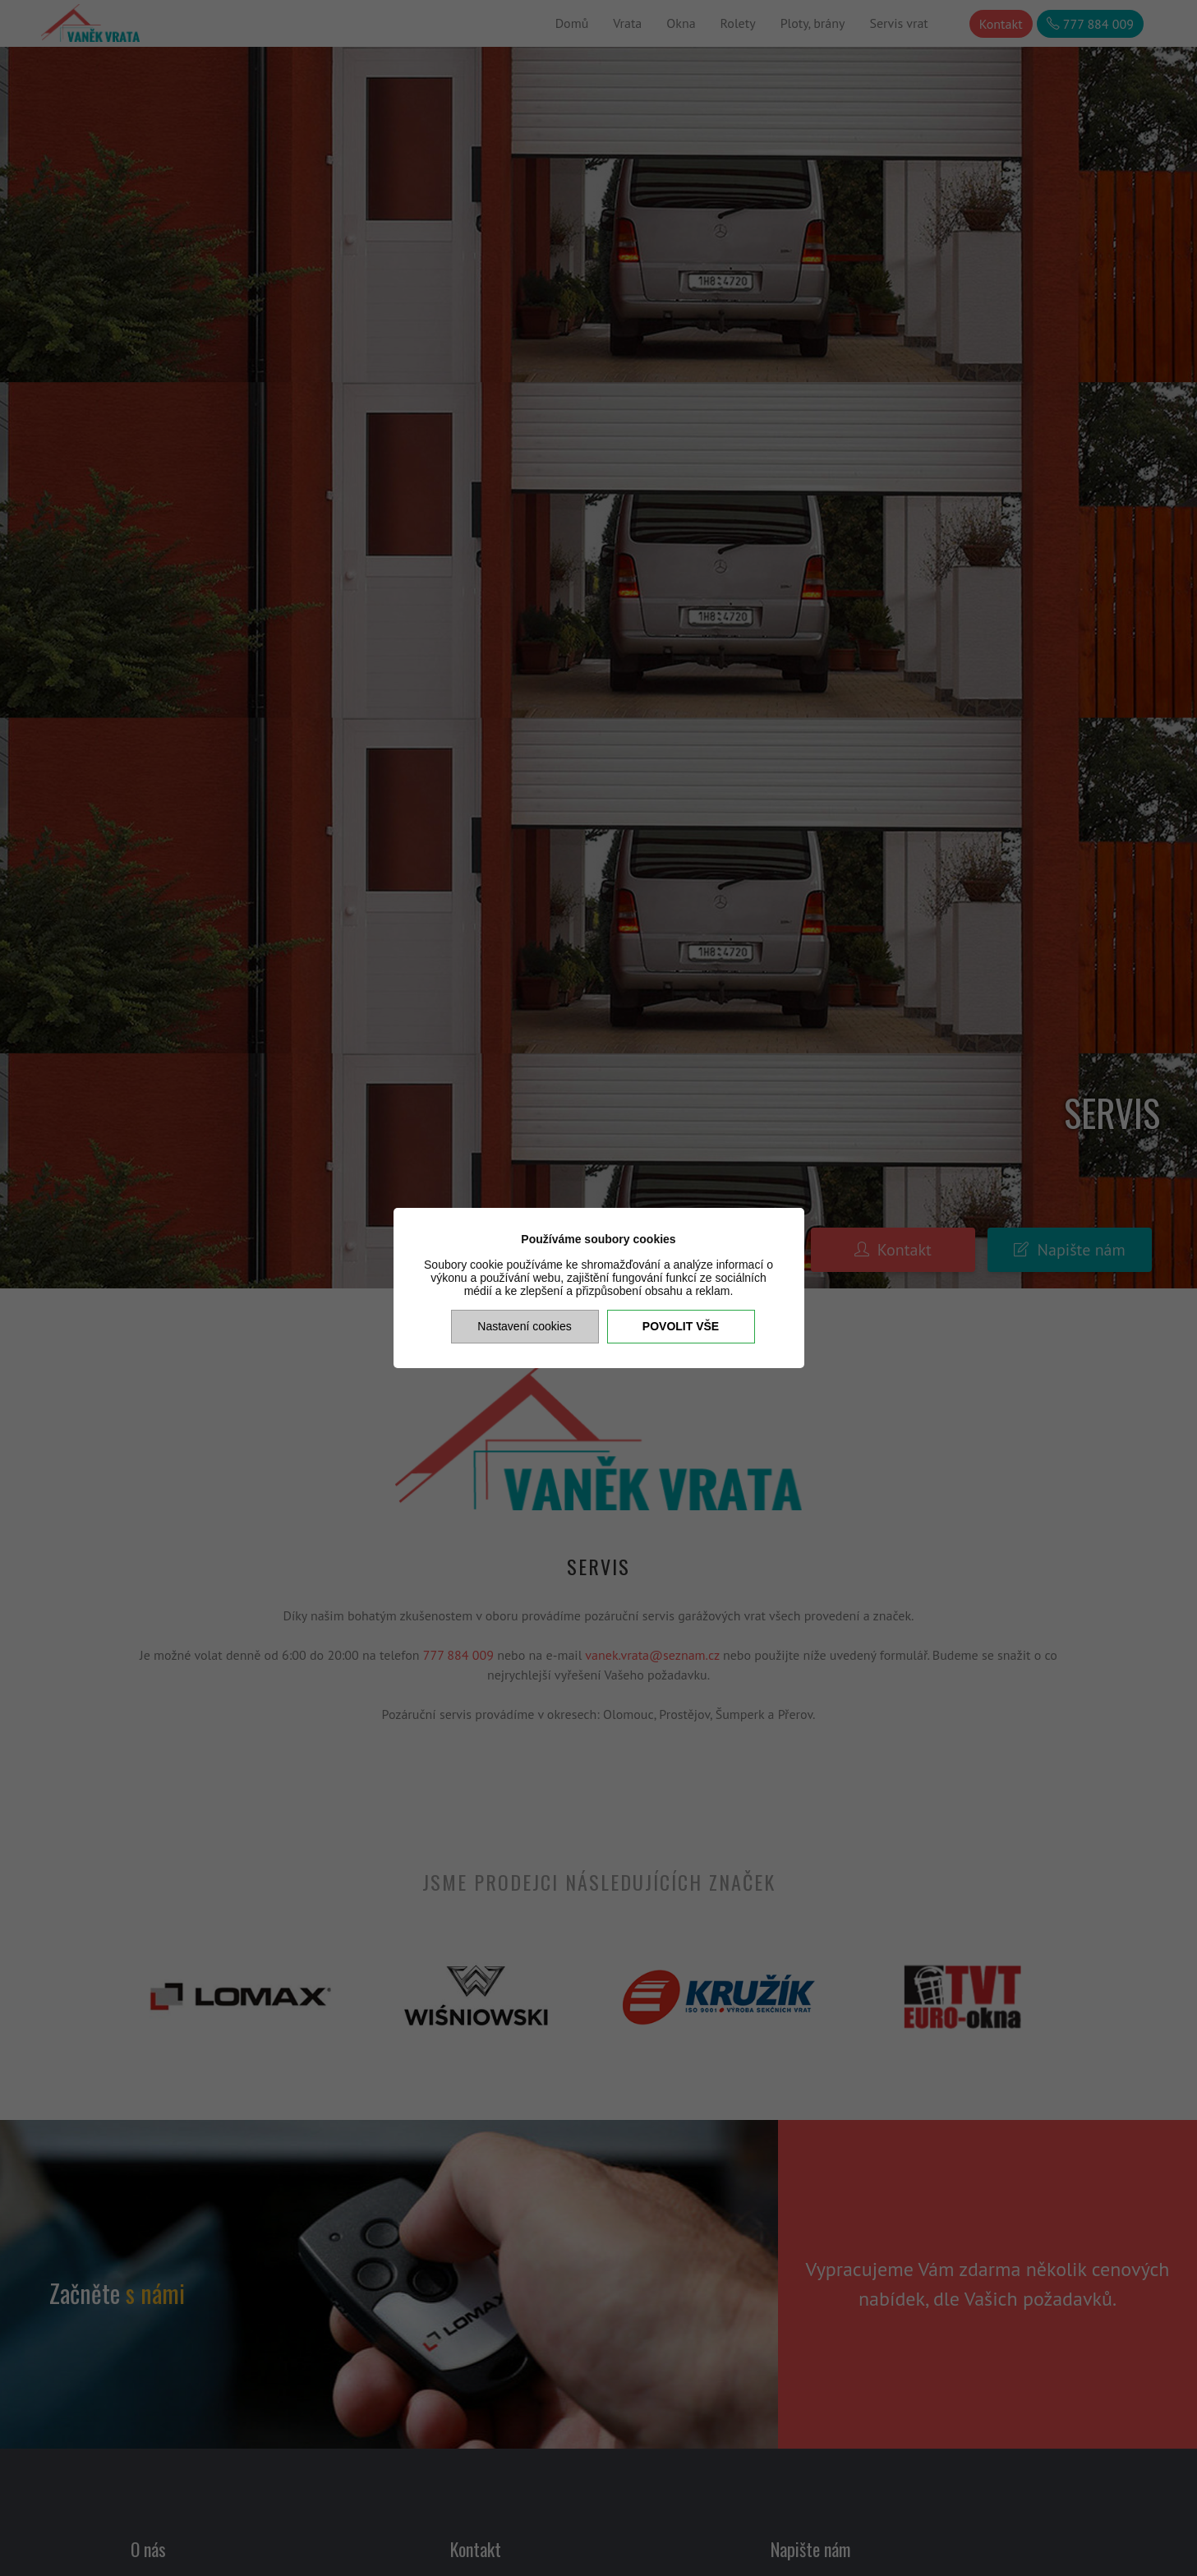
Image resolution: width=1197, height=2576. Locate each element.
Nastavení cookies (524, 1326)
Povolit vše (680, 1326)
